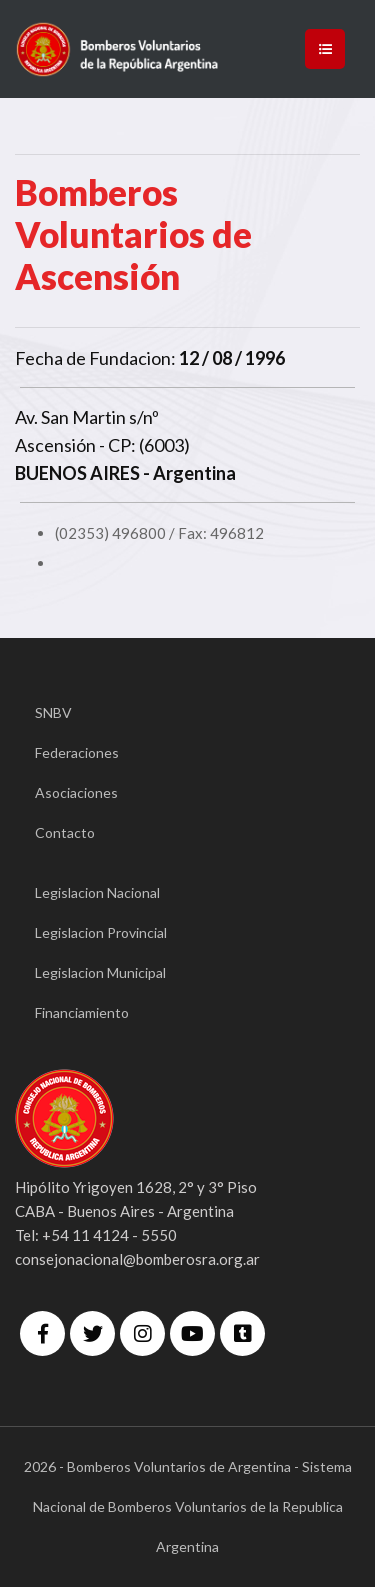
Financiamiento (82, 1012)
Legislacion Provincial (101, 932)
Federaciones (77, 752)
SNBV (53, 712)
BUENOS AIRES (77, 473)
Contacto (65, 832)
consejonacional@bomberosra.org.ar (137, 1259)
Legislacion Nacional (97, 892)
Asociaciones (76, 792)
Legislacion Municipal (100, 972)
